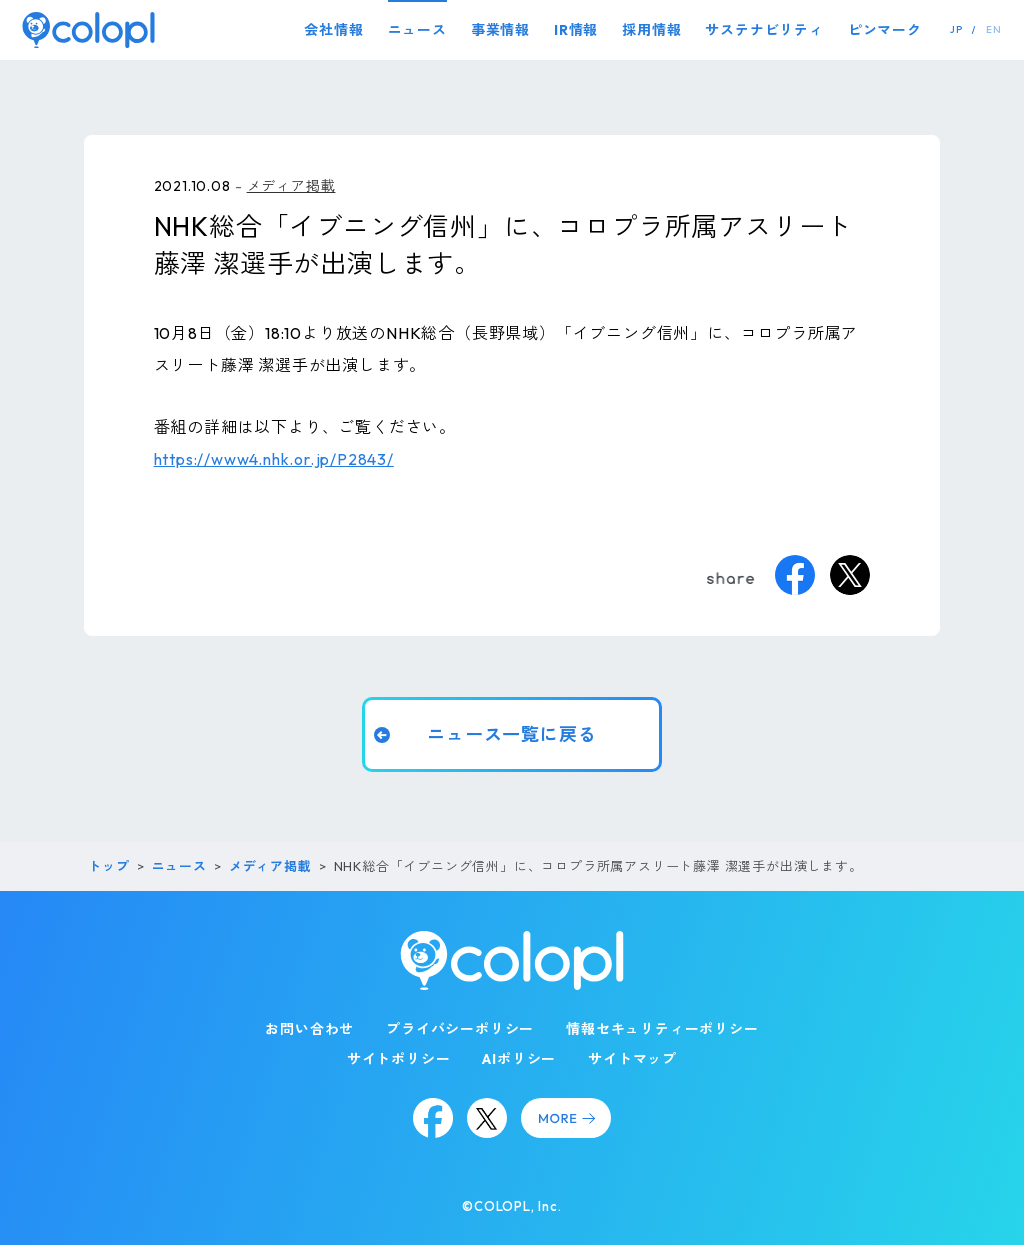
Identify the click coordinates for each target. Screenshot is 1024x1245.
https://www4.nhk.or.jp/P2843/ (274, 459)
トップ (108, 866)
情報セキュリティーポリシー (662, 1029)
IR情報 (576, 30)
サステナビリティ (764, 30)
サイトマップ (632, 1059)
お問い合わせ (309, 1029)
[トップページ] (88, 29)
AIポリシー (519, 1059)
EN (994, 29)
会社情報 (333, 30)
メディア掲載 (291, 186)
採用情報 (651, 30)
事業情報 (500, 30)
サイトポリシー (399, 1059)
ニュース (417, 30)
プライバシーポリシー (460, 1029)
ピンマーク (885, 30)
